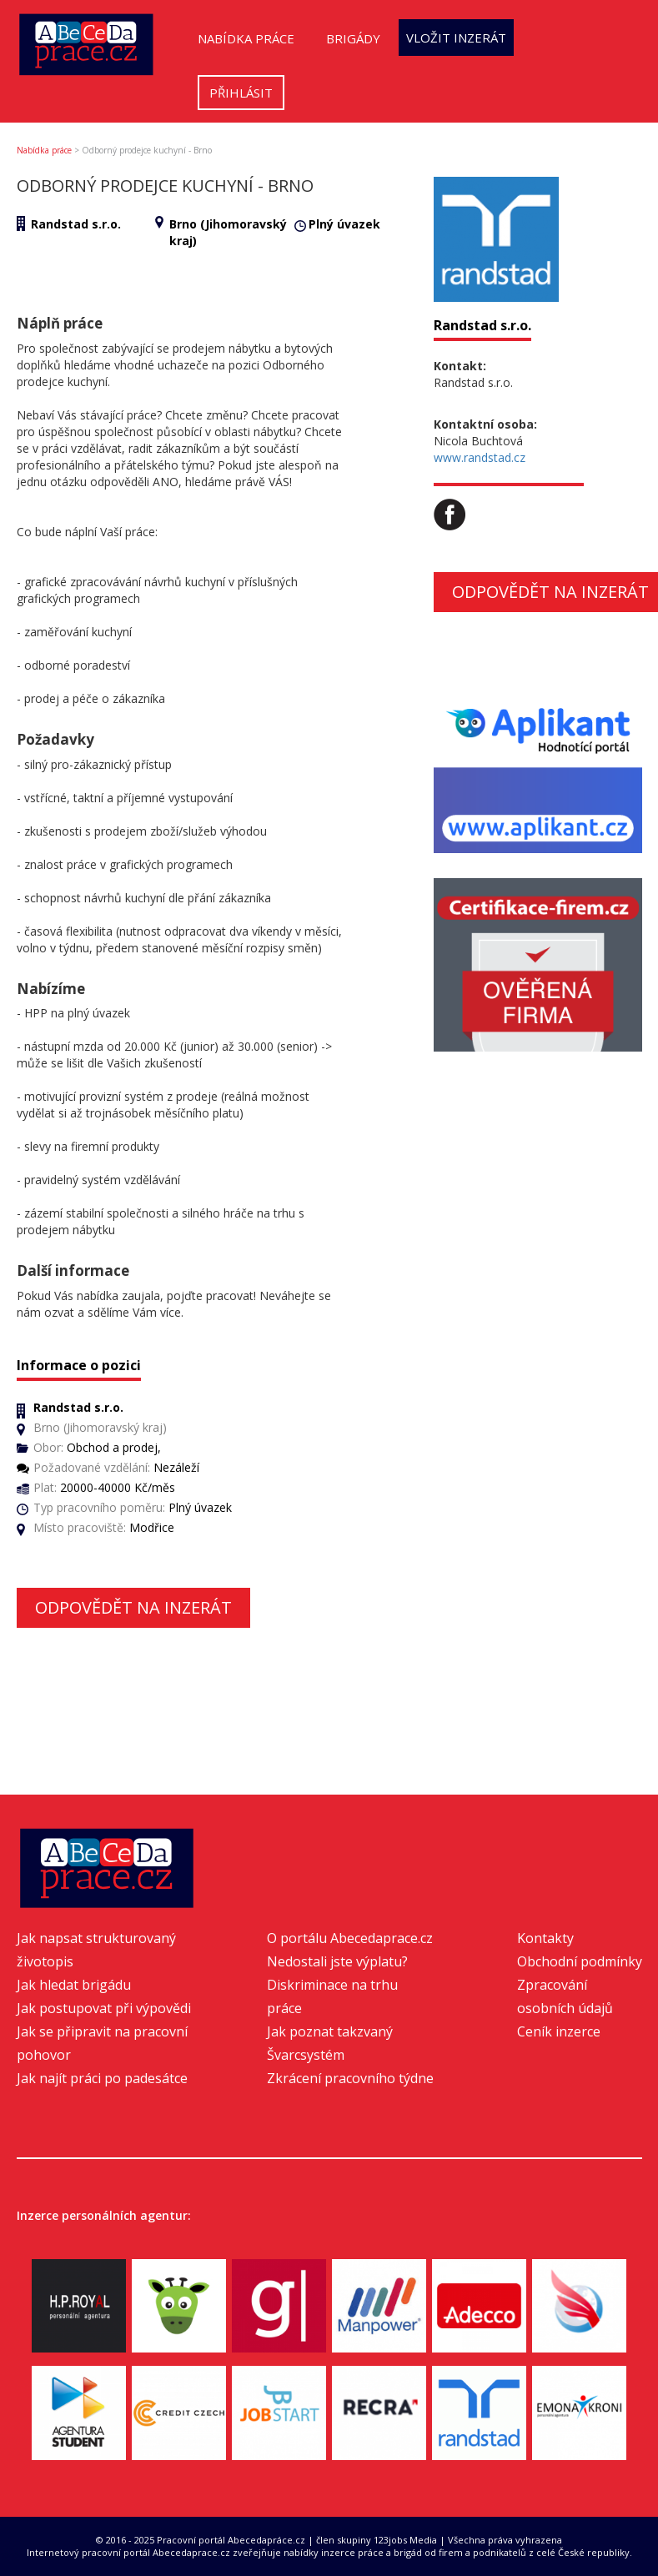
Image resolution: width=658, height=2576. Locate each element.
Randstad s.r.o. (76, 224)
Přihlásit (241, 92)
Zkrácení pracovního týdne (350, 2078)
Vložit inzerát (456, 37)
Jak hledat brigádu (74, 1985)
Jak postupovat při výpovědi (104, 2008)
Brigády (353, 38)
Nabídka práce (246, 38)
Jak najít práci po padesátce (102, 2078)
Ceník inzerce (558, 2031)
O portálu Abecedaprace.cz (350, 1938)
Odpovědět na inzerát (133, 1607)
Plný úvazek (344, 224)
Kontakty (545, 1938)
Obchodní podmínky (579, 1961)
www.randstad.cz (479, 457)
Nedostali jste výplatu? (337, 1961)
